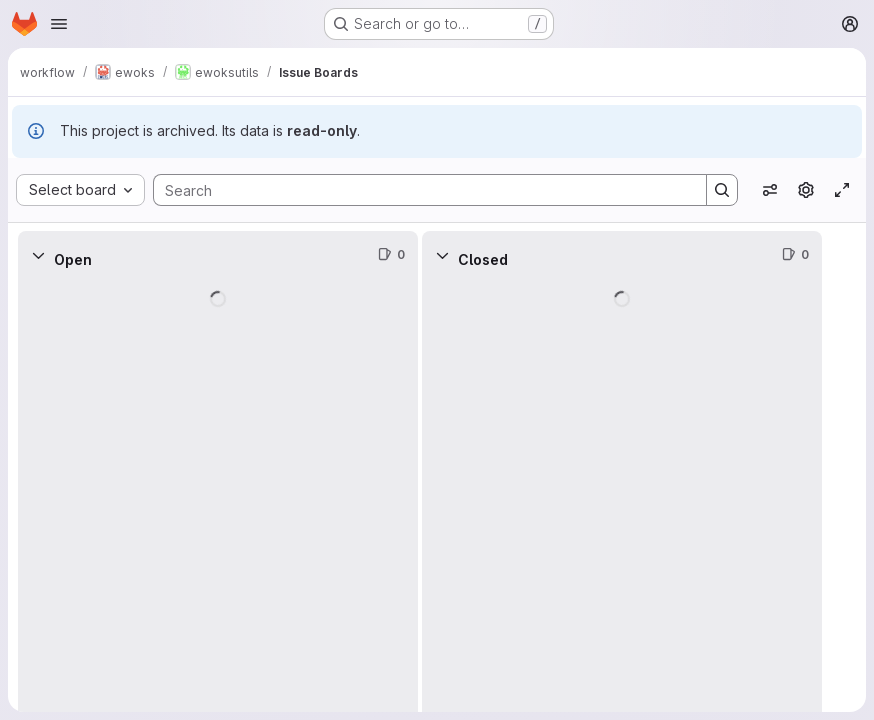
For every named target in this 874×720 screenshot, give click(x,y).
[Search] (420, 190)
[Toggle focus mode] (842, 190)
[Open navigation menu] (59, 24)
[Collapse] (38, 255)
